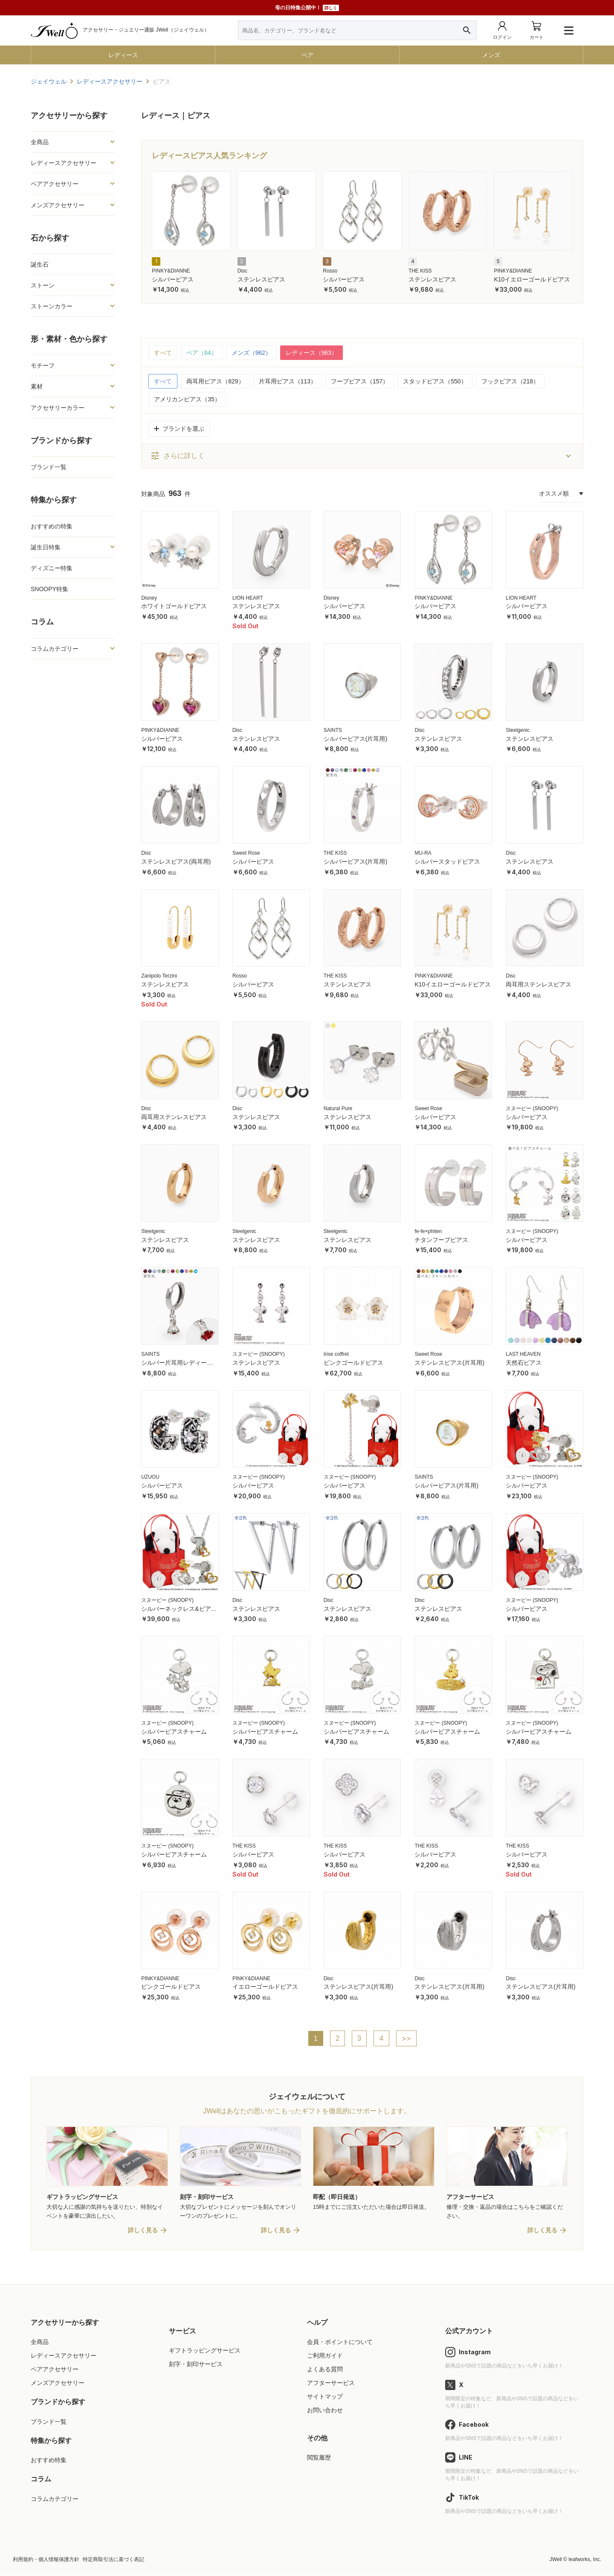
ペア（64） (201, 352)
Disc (242, 271)
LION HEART (247, 598)
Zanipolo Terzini (159, 976)
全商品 (40, 142)
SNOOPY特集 (49, 589)
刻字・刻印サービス (196, 2364)
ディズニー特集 (51, 568)
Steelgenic (518, 730)
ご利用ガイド (325, 2356)
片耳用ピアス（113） (287, 381)
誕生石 (40, 264)
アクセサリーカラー (57, 407)
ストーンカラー (51, 306)
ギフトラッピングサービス (204, 2350)
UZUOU (150, 1477)
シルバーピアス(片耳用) (355, 738)
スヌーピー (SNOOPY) (532, 1108)
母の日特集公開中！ (307, 8)
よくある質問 (325, 2369)
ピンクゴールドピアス (353, 1362)
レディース (123, 55)
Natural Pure (338, 1108)
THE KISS (420, 271)
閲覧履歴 (319, 2457)
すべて (163, 352)
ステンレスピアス (261, 279)
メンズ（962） (251, 352)
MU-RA (422, 853)
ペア (307, 55)
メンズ (491, 55)
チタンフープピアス (441, 1239)
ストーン (43, 285)
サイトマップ (325, 2397)
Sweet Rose (246, 853)
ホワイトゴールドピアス (174, 606)
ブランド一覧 (49, 467)
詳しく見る (143, 2230)
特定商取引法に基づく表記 (113, 2560)
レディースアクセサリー (63, 163)
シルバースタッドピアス (447, 861)
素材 (37, 386)
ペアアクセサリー (54, 183)
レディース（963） (311, 352)
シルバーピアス (173, 279)
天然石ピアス (524, 1362)
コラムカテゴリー (54, 648)
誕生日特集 (46, 547)
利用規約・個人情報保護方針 (46, 2560)
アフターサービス (331, 2383)
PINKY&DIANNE (171, 271)
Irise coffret (336, 1354)
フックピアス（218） (510, 381)
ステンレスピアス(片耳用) (449, 1362)
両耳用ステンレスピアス (538, 984)
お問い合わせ (325, 2411)
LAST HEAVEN (523, 1354)
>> (406, 2038)
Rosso (330, 271)
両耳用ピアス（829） (215, 381)
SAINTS (333, 730)
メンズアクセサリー (57, 205)
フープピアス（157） (359, 381)
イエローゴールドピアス (265, 1986)
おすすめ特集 (49, 2460)
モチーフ (43, 365)
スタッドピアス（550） (434, 381)
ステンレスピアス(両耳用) (176, 861)
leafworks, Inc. (584, 2560)
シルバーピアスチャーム (174, 1731)
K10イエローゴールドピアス (532, 279)
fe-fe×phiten (428, 1231)
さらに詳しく (177, 456)
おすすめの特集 (51, 526)
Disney (149, 598)
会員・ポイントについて (340, 2342)
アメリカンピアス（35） (187, 399)
